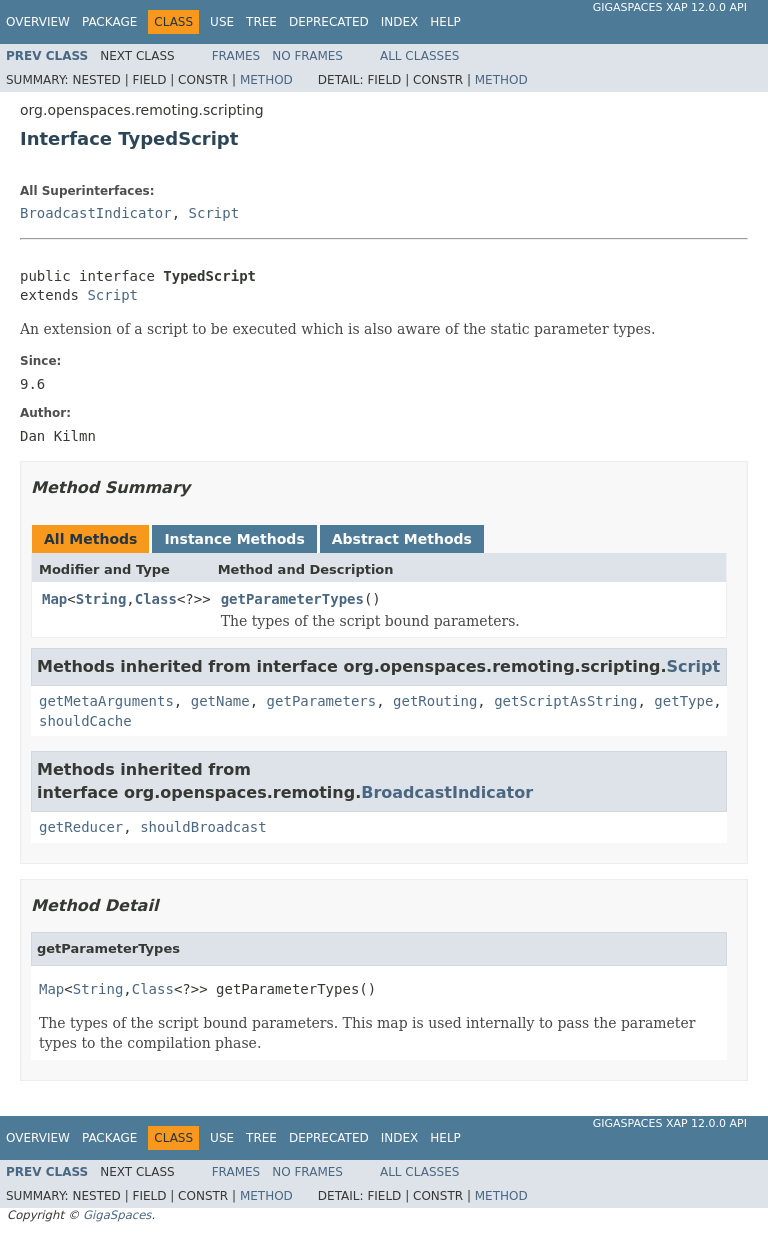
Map (54, 599)
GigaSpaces (117, 1215)
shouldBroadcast (203, 827)
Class (156, 599)
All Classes (419, 56)
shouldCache (85, 721)
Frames (236, 56)
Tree (261, 22)
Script (214, 213)
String (101, 599)
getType (683, 701)
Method (266, 80)
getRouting (435, 701)
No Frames (307, 56)
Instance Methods (234, 539)
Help (445, 22)
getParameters (322, 701)
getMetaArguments (106, 701)
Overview (38, 22)
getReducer (81, 827)
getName (220, 701)
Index (400, 22)
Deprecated (329, 22)
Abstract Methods (402, 539)
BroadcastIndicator (96, 213)
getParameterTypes (292, 599)
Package (109, 22)
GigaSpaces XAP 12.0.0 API (670, 7)
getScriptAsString (565, 701)
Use (222, 22)
